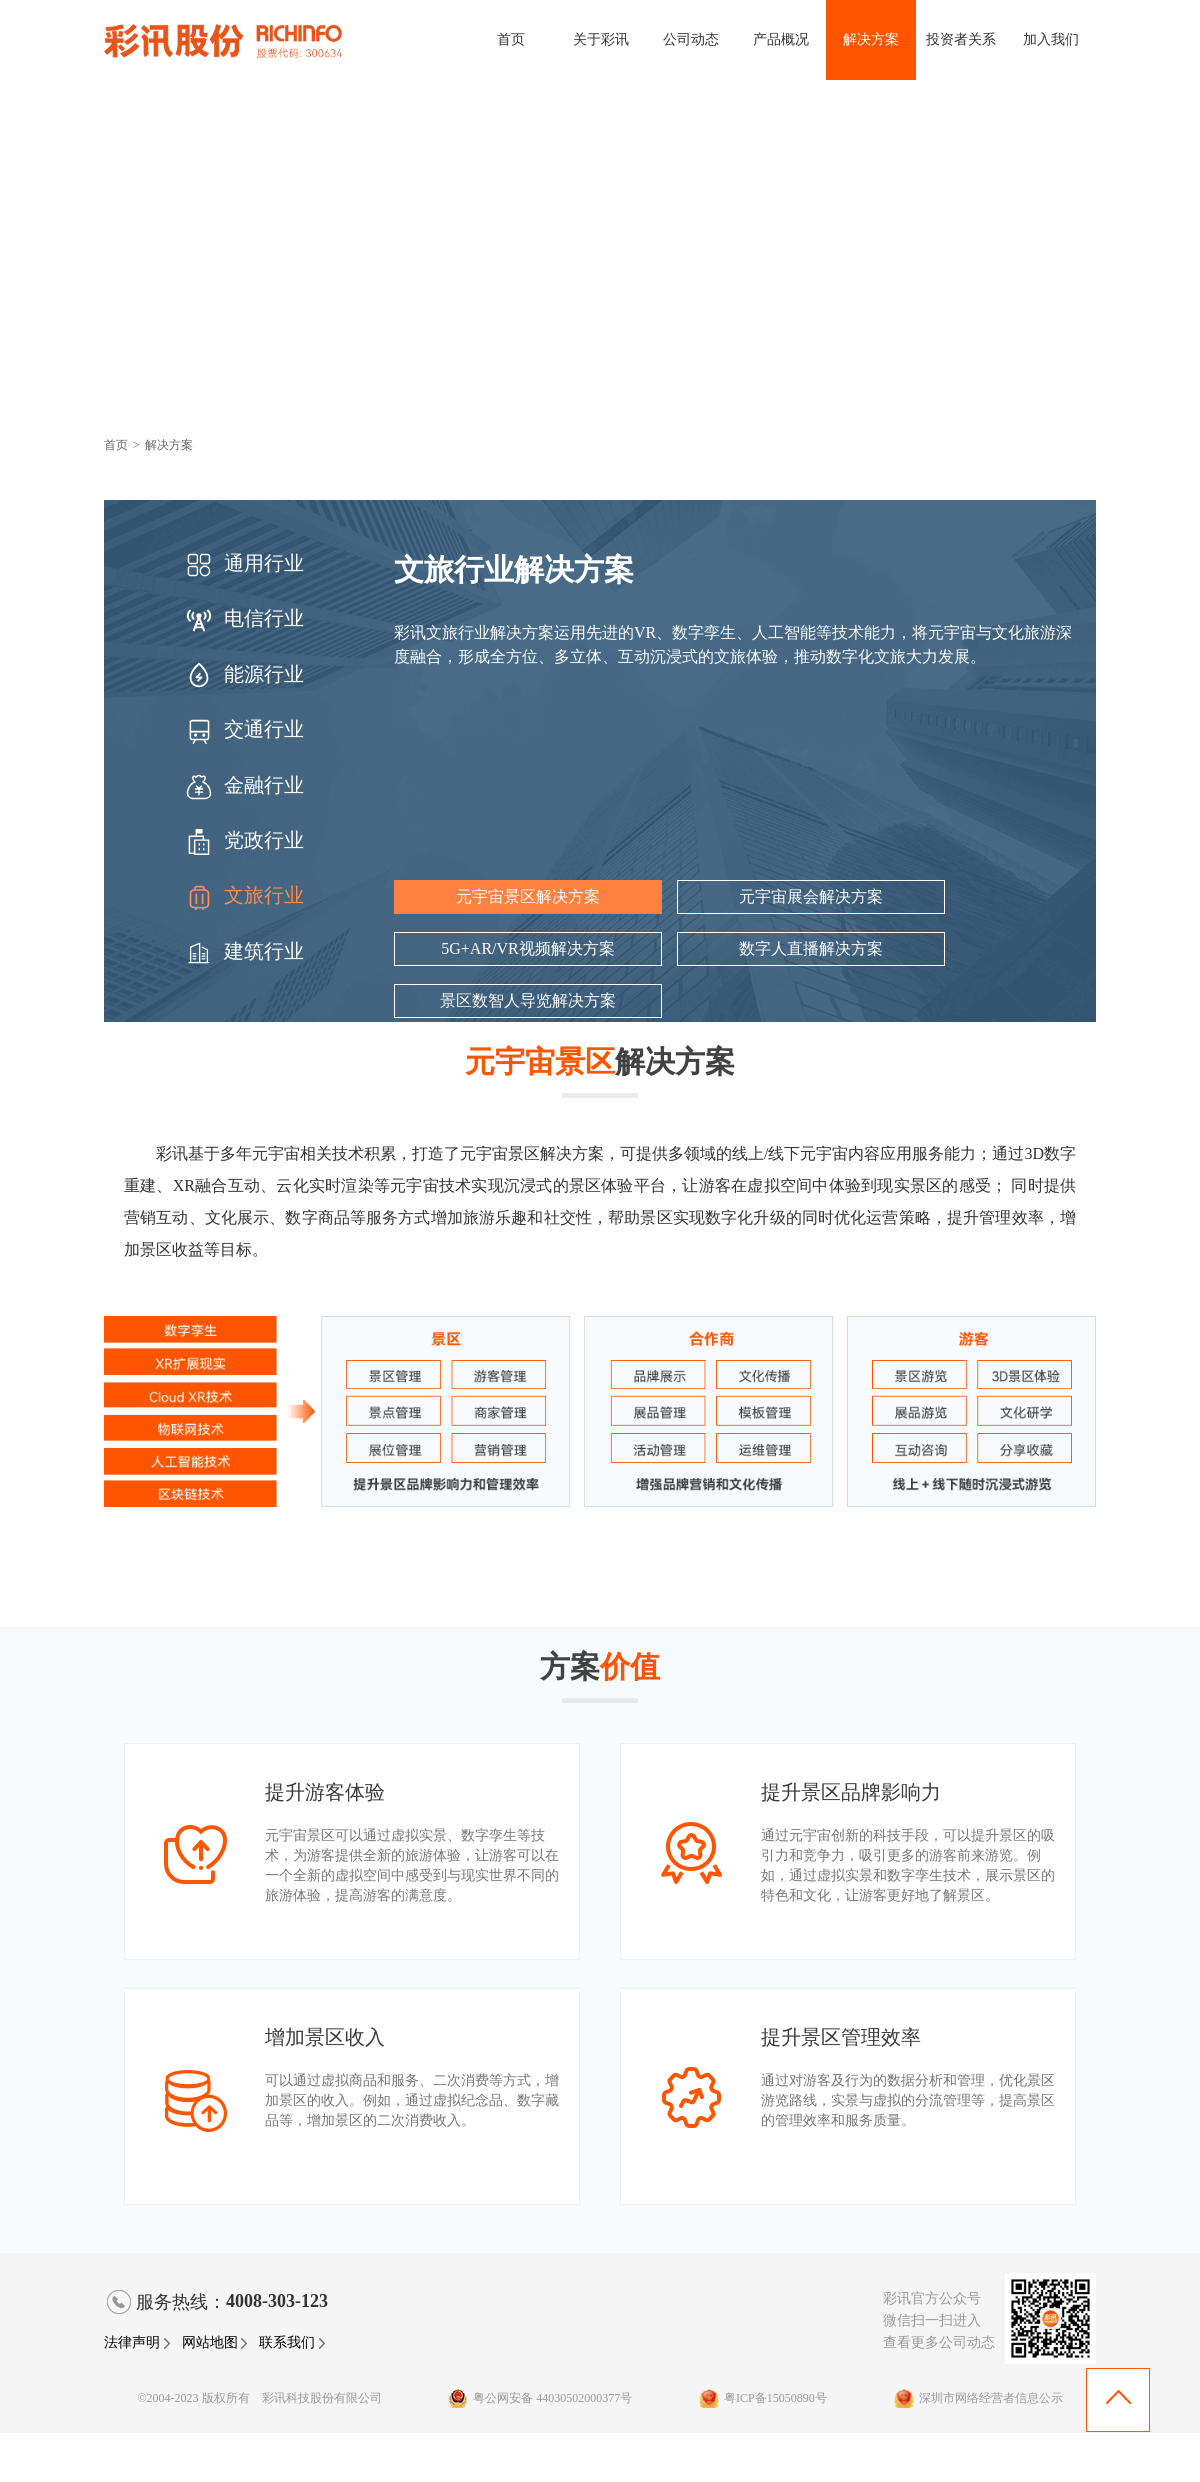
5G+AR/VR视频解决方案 (527, 948)
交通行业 (244, 729)
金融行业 (244, 785)
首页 (511, 39)
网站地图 (216, 2342)
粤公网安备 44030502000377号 (540, 2398)
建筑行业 (244, 951)
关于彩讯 (601, 39)
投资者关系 (961, 39)
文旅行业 (244, 895)
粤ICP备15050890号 (763, 2398)
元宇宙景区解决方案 (528, 896)
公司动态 (691, 39)
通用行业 (244, 563)
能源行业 (244, 674)
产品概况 (781, 39)
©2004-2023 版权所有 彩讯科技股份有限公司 (259, 2398)
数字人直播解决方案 (811, 948)
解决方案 (871, 39)
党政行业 (244, 840)
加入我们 (1051, 39)
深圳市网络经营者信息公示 (978, 2398)
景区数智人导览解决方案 (528, 1000)
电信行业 (244, 618)
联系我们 (293, 2342)
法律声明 (138, 2342)
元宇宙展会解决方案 (811, 896)
